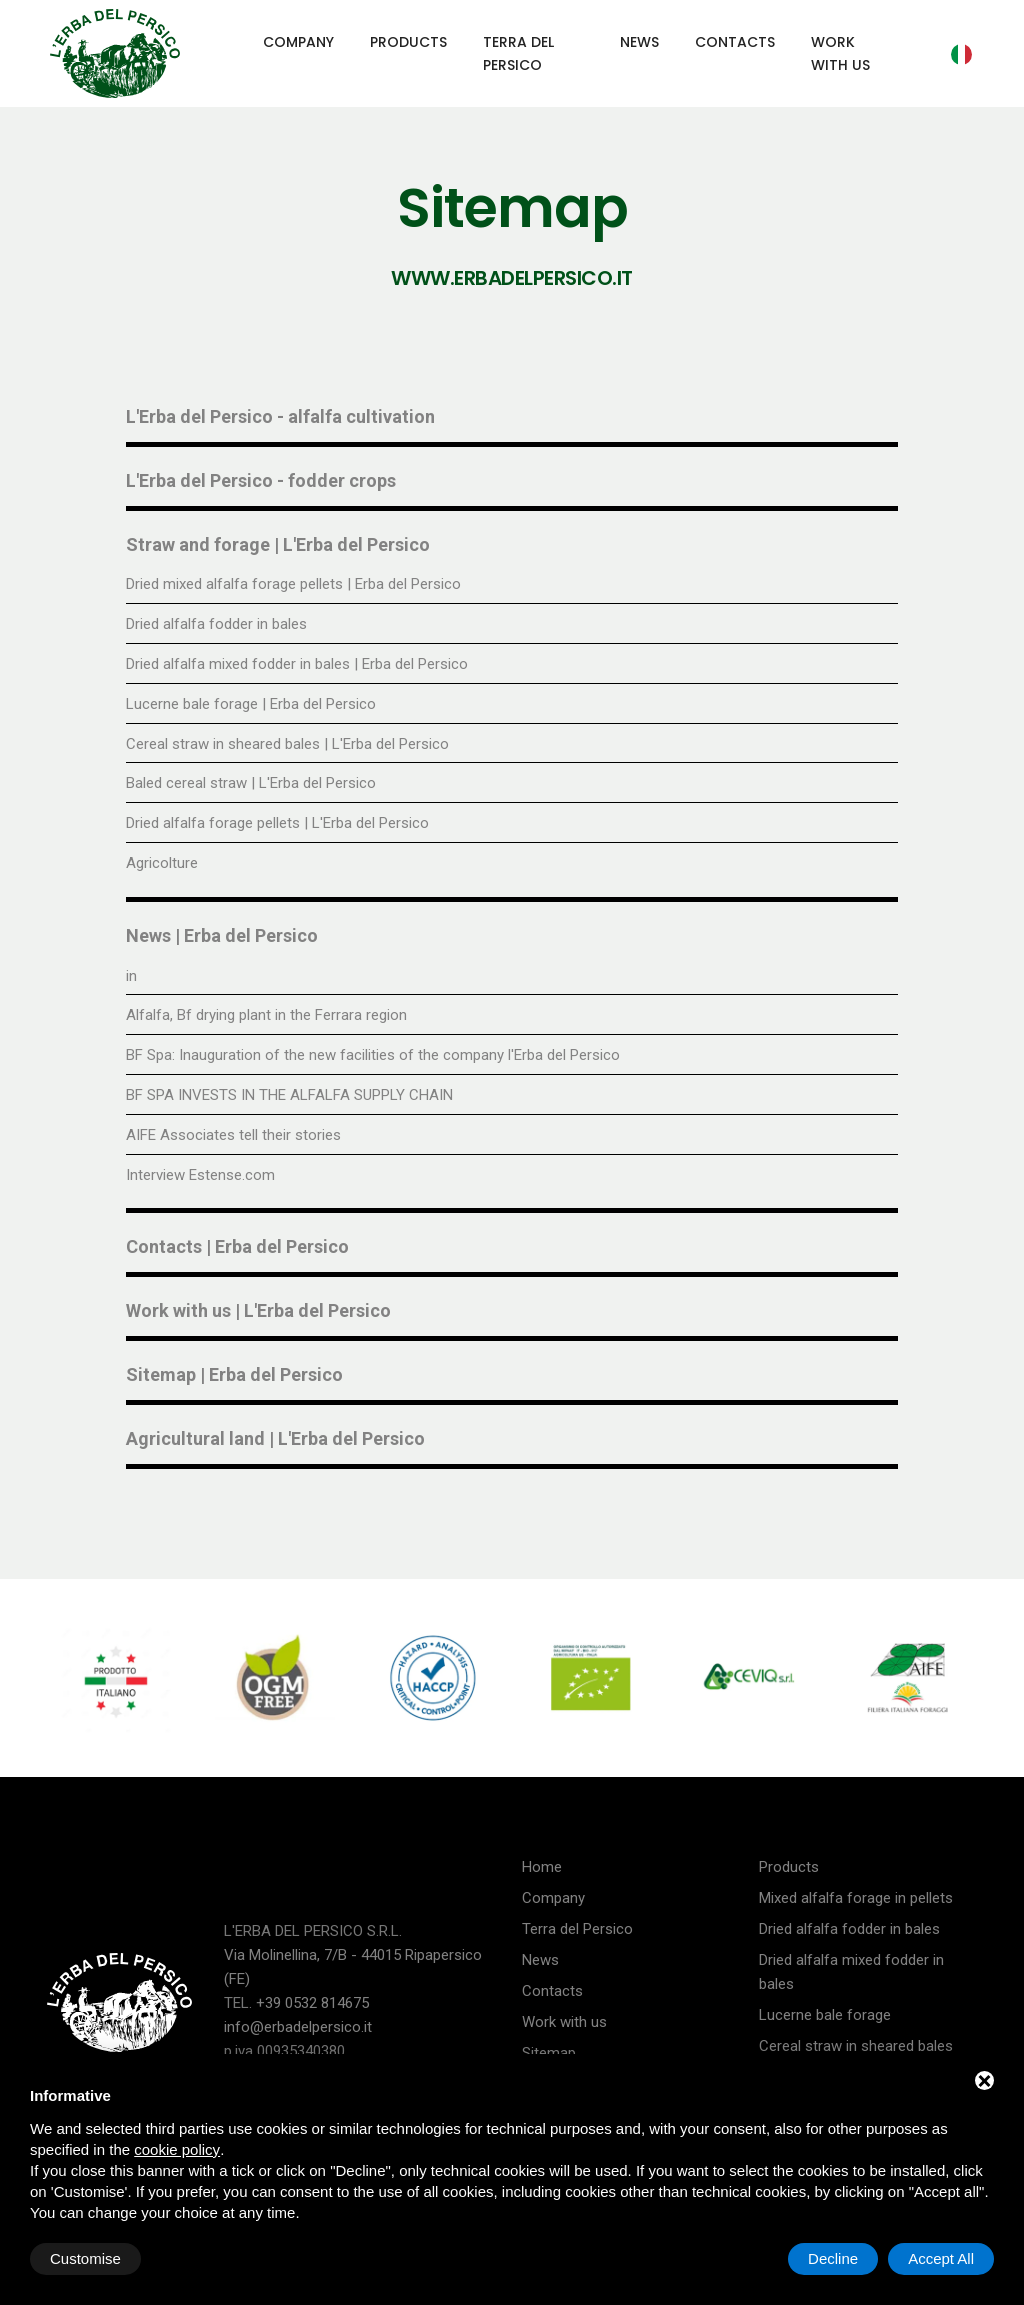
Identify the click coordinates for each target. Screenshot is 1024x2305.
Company (298, 42)
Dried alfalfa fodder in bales (849, 1929)
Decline (833, 2258)
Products (408, 42)
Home (542, 1867)
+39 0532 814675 (312, 2003)
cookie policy (177, 2149)
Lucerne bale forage (825, 2015)
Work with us (840, 53)
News (639, 42)
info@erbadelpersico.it (298, 2027)
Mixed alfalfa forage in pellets (856, 1898)
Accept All (941, 2258)
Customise (85, 2258)
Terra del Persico (518, 53)
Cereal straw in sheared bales (856, 2046)
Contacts (735, 42)
